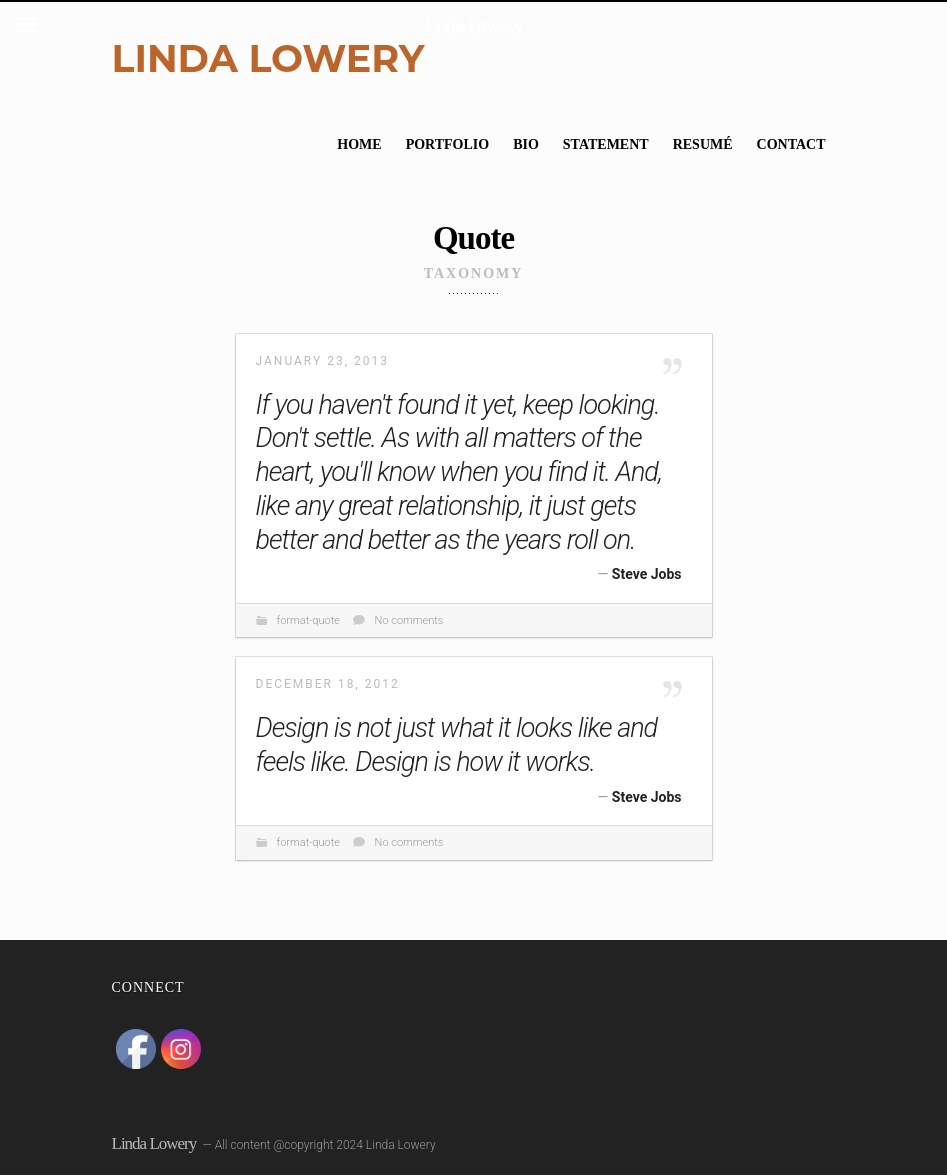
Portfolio (448, 144)
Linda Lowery (268, 58)
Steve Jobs (647, 574)
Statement (606, 144)
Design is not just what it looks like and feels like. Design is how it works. (457, 745)
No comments (409, 620)
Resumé (703, 144)
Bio (526, 144)
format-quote (308, 620)
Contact (791, 144)
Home (359, 144)
